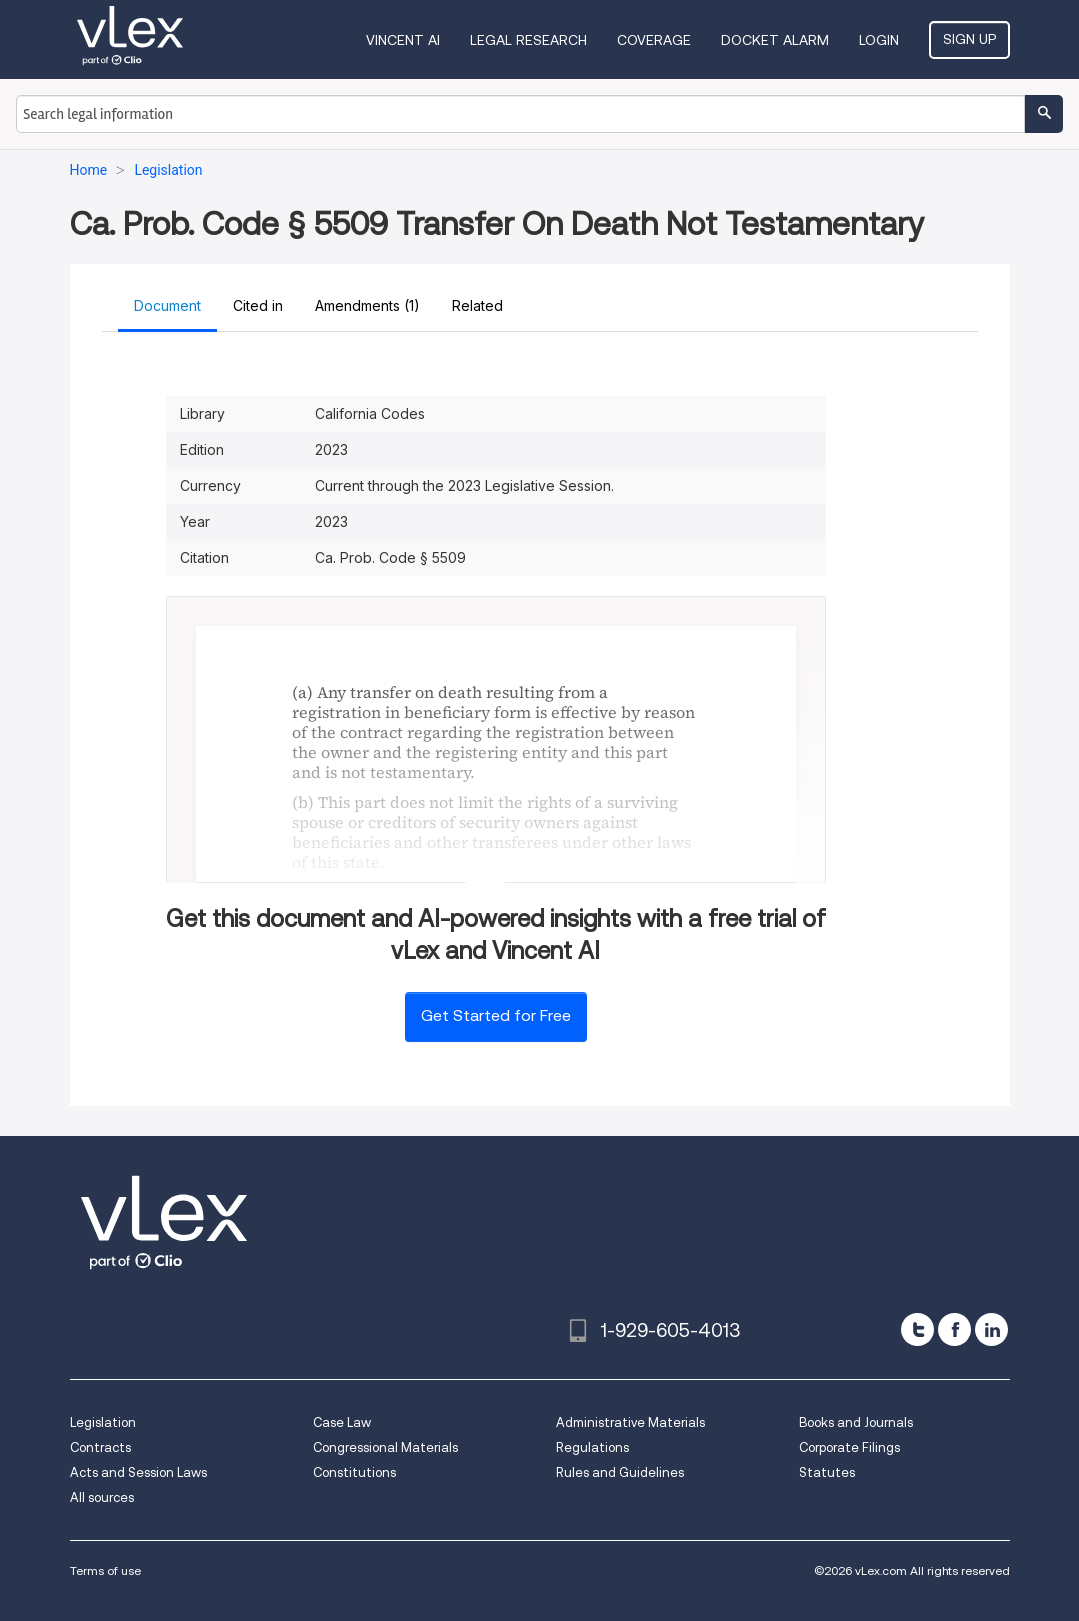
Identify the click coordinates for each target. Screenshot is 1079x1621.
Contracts (100, 1447)
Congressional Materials (385, 1447)
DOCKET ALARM (775, 40)
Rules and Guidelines (620, 1472)
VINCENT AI (403, 40)
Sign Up (969, 39)
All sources (102, 1497)
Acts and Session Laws (138, 1472)
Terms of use (105, 1570)
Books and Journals (856, 1422)
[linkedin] (991, 1329)
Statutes (827, 1472)
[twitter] (917, 1329)
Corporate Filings (849, 1447)
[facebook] (954, 1329)
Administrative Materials (630, 1422)
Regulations (592, 1447)
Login (879, 40)
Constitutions (354, 1472)
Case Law (342, 1422)
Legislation (103, 1422)
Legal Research (528, 40)
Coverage (654, 40)
